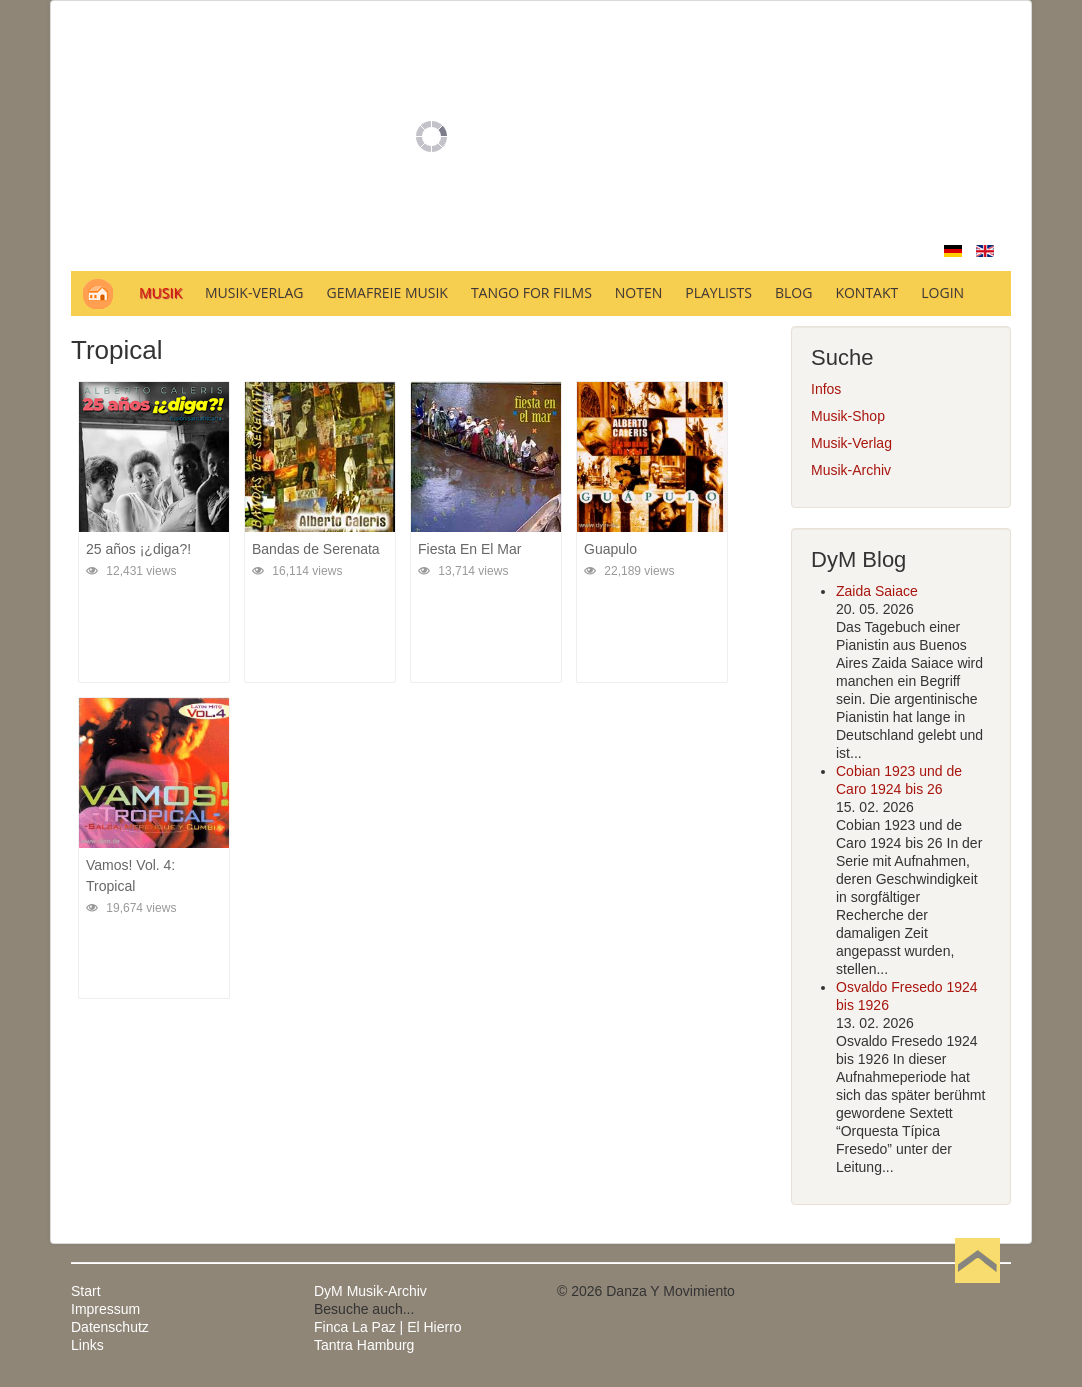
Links (87, 1345)
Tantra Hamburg (364, 1345)
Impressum (105, 1309)
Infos (826, 389)
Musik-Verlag (851, 443)
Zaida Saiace (877, 591)
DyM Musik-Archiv (370, 1291)
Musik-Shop (848, 416)
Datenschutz (110, 1327)
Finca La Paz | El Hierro (388, 1327)
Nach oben (977, 1291)
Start (86, 1291)
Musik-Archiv (851, 470)
